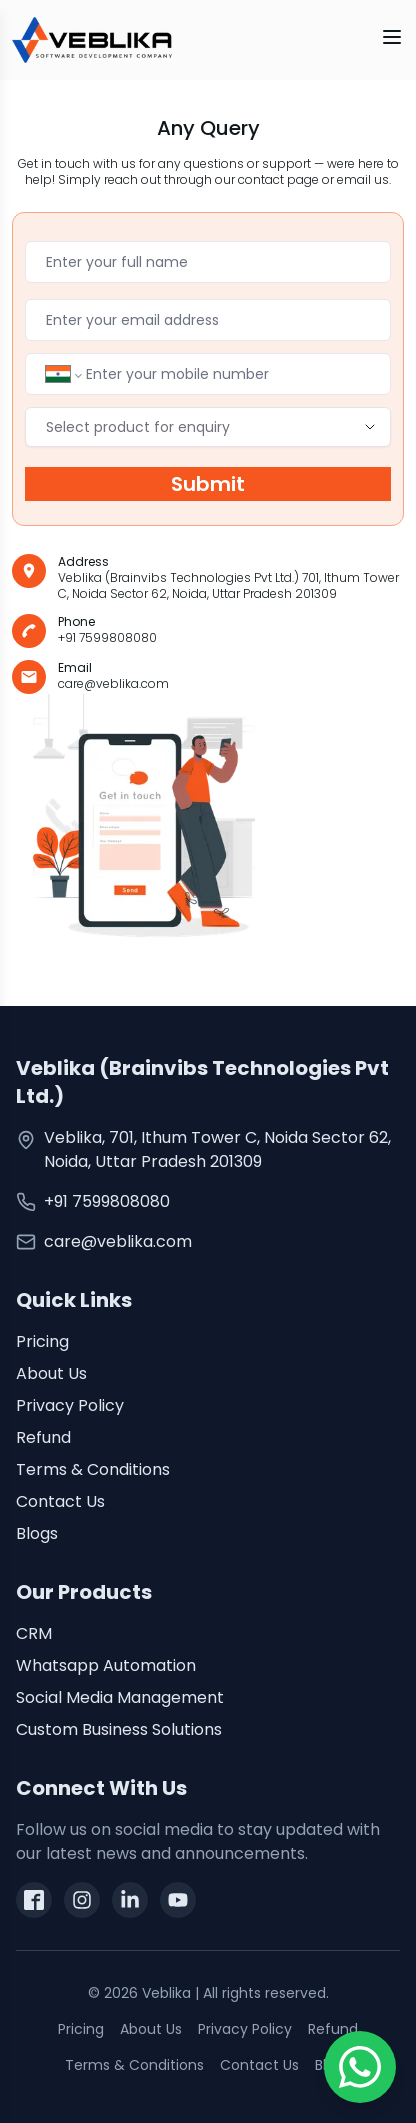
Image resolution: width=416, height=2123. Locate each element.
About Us (51, 1373)
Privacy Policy (70, 1405)
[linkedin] (130, 1900)
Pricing (42, 1341)
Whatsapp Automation (106, 1665)
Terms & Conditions (93, 1469)
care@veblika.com (118, 1241)
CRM (34, 1633)
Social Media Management (120, 1697)
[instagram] (82, 1900)
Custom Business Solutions (119, 1729)
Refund (43, 1437)
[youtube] (178, 1900)
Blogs (37, 1533)
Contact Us (60, 1501)
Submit (208, 484)
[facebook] (34, 1900)
